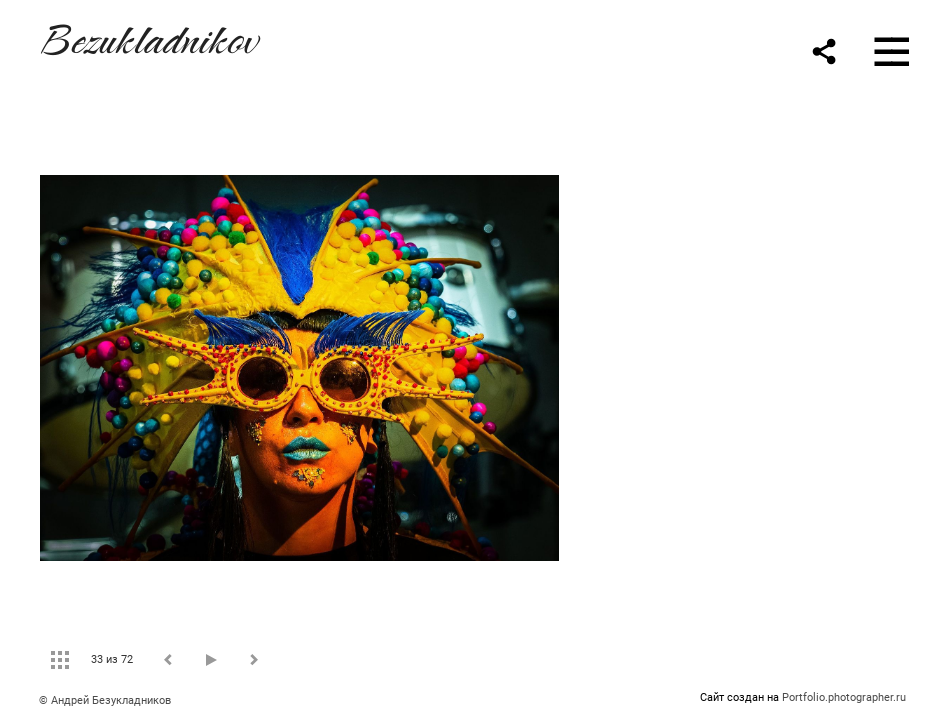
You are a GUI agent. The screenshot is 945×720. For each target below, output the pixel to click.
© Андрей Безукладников (105, 700)
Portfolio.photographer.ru (844, 697)
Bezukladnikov (148, 36)
